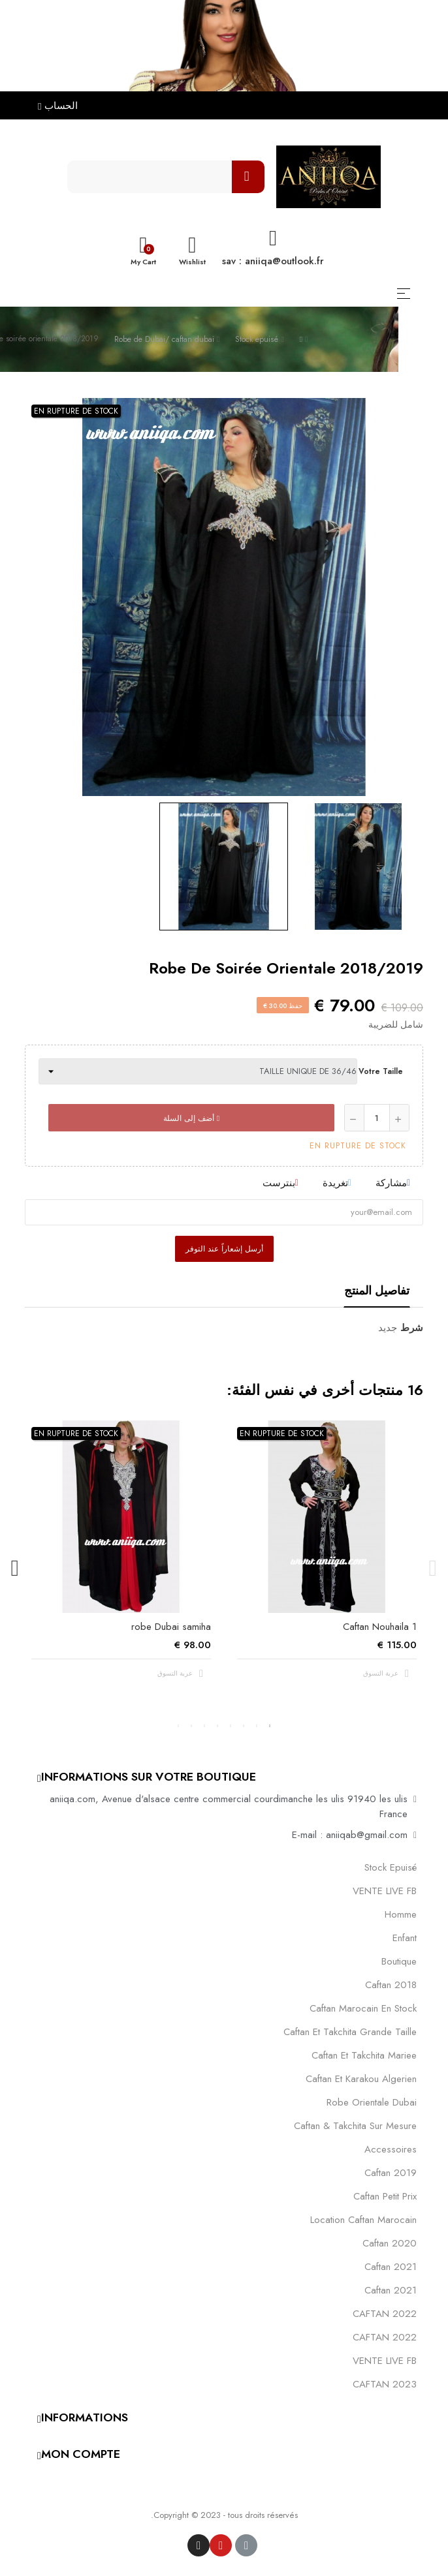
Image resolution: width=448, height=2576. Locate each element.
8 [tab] (178, 1725)
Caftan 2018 (391, 1985)
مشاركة (391, 1183)
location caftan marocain (363, 2220)
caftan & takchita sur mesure (355, 2126)
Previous (433, 1569)
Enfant (404, 1938)
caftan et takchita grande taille (350, 2032)
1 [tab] (269, 1725)
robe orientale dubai (372, 2102)
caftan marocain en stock (363, 2008)
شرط (411, 1328)
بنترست (279, 1183)
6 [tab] (204, 1725)
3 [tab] (243, 1725)
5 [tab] (217, 1725)
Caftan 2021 (390, 2290)
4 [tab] (230, 1725)
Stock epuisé (390, 1867)
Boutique (399, 1961)
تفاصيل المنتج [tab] (376, 1290)
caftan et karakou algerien (361, 2079)
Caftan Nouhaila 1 (380, 1626)
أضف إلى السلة (191, 1118)
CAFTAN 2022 (385, 2314)
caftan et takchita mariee (364, 2055)
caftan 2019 (390, 2173)
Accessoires (390, 2149)
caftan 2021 (390, 2267)
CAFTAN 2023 (385, 2384)
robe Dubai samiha (171, 1626)
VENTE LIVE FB (385, 1891)
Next (15, 1569)
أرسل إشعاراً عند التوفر (224, 1249)
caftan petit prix (385, 2196)
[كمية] (376, 1118)
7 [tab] (191, 1725)
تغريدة (335, 1183)
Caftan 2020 (389, 2243)
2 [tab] (256, 1725)
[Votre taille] (198, 1071)
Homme (401, 1914)
